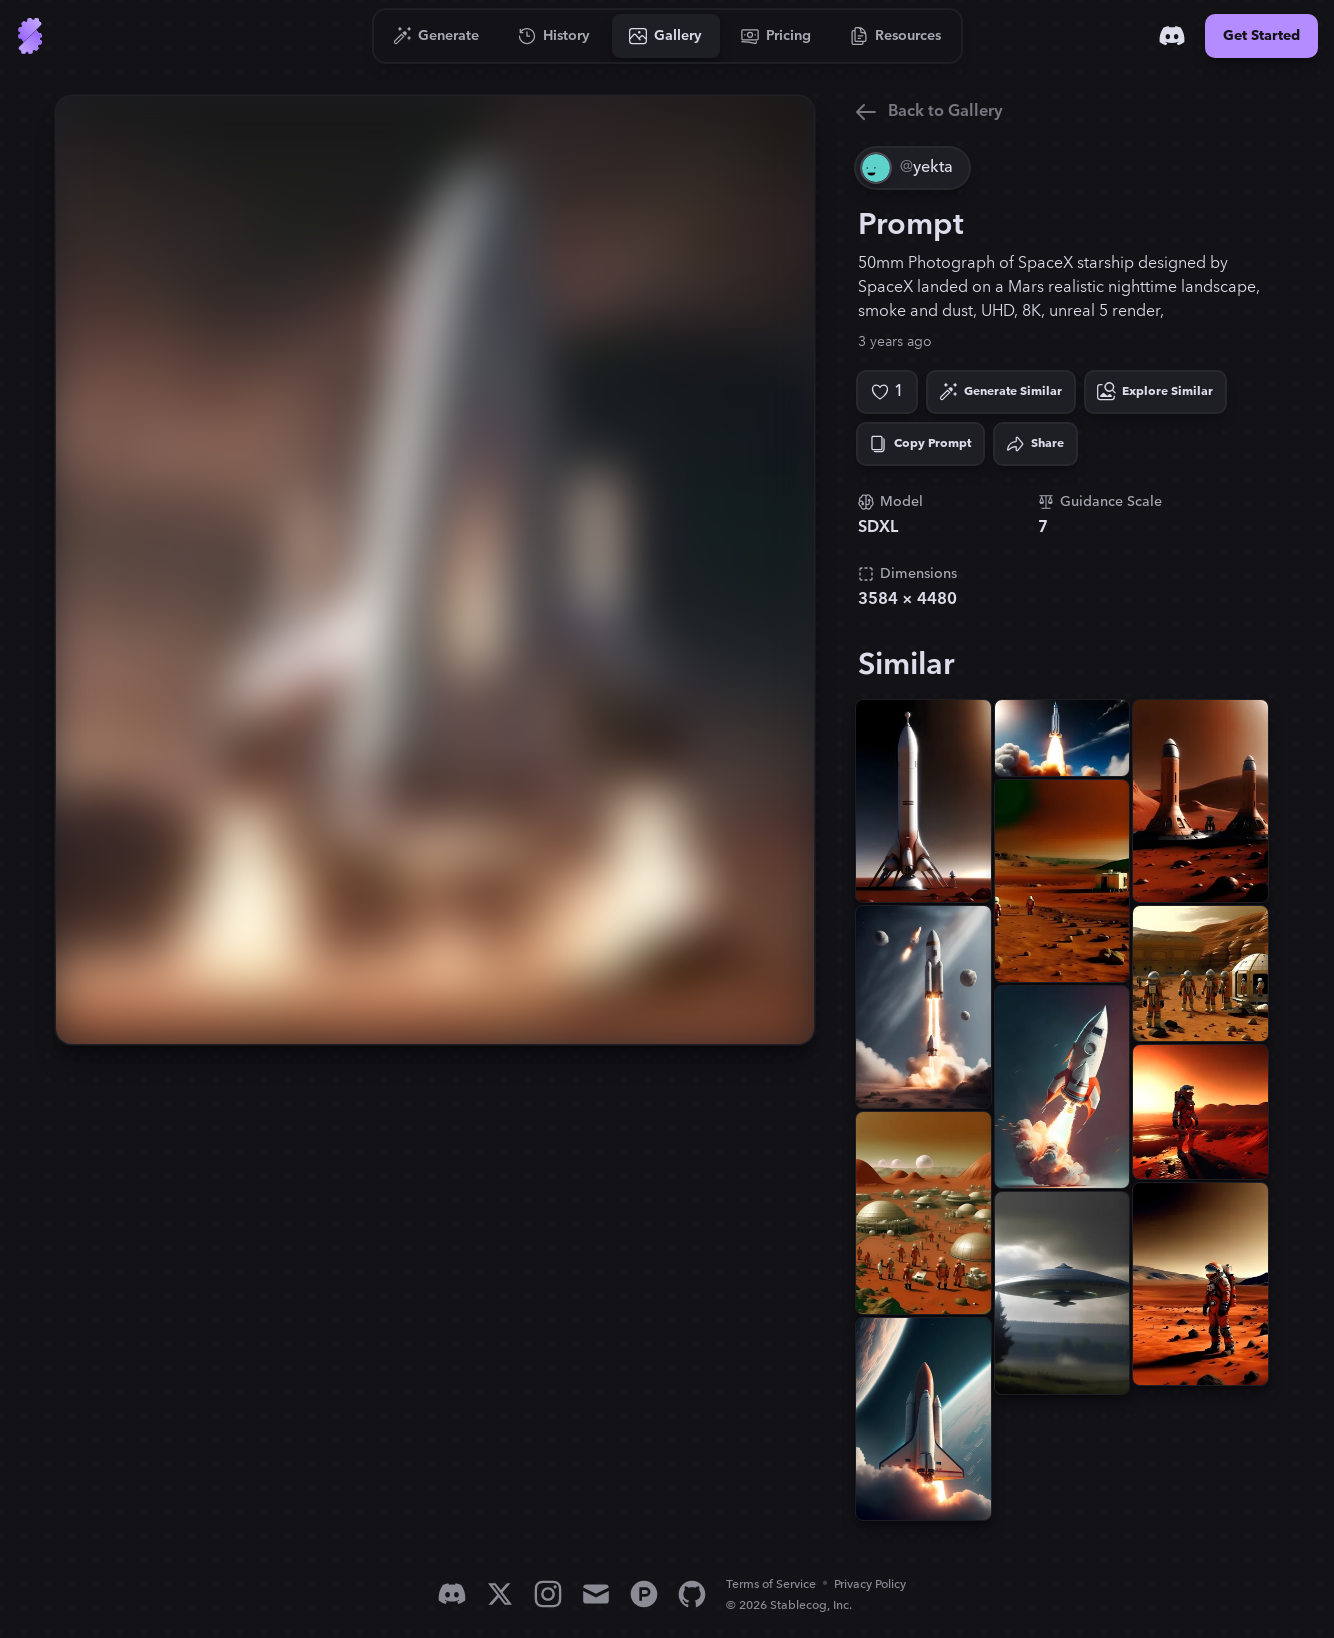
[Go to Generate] (436, 36)
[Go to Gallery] (666, 36)
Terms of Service (771, 1584)
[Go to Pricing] (776, 36)
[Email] (596, 1594)
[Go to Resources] (896, 36)
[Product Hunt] (644, 1594)
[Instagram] (548, 1594)
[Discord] (1172, 36)
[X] (500, 1594)
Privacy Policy (870, 1584)
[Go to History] (554, 36)
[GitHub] (692, 1594)
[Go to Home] (30, 36)
